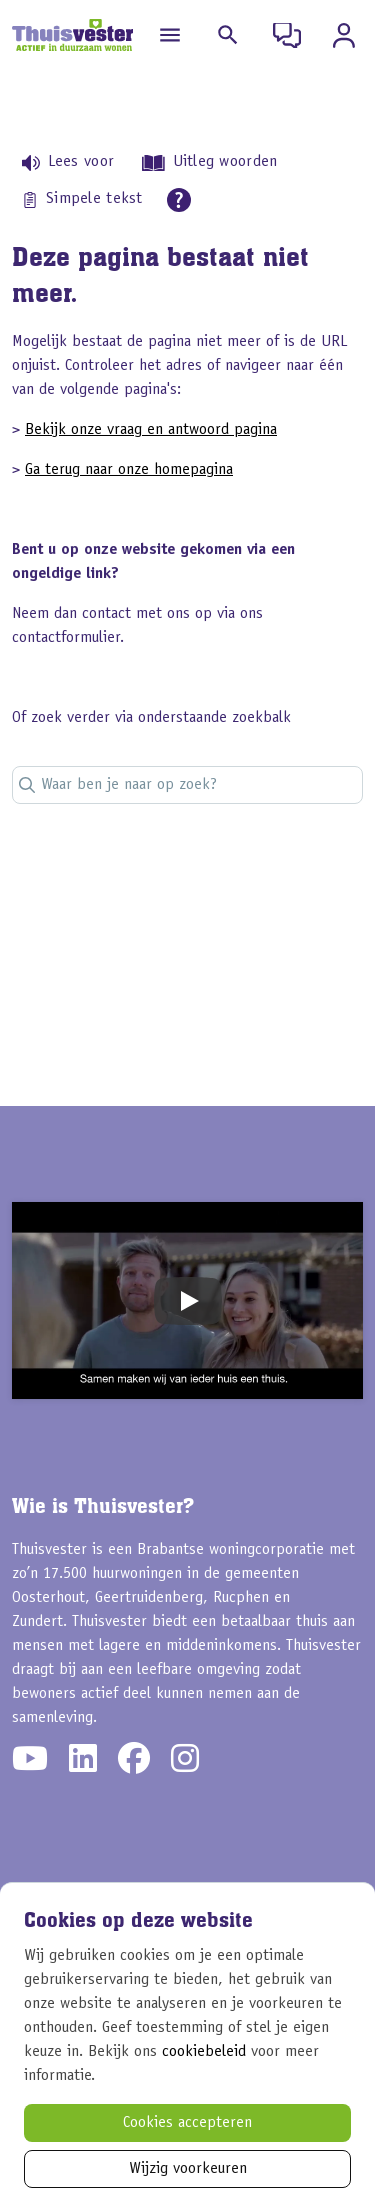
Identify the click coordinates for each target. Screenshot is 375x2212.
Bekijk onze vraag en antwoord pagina (151, 430)
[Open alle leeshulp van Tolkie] (179, 200)
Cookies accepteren (187, 2123)
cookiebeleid (204, 2052)
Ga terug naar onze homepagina (129, 470)
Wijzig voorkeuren (188, 2169)
